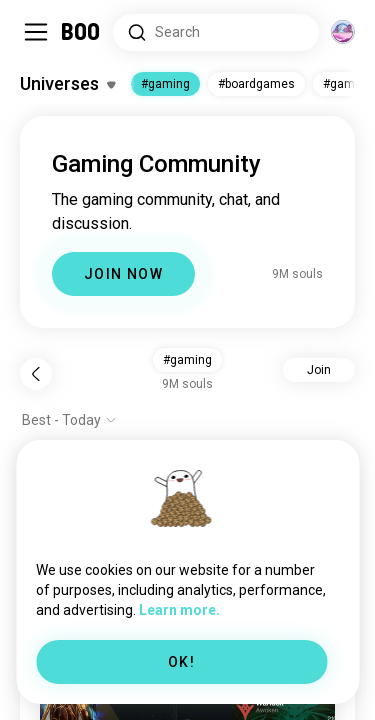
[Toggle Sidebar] (36, 32)
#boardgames (256, 84)
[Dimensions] (343, 32)
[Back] (36, 374)
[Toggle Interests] (67, 84)
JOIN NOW (123, 274)
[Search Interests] (216, 32)
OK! (181, 662)
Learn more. (179, 610)
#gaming (165, 84)
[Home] (81, 32)
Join (319, 370)
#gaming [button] (187, 360)
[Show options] (69, 420)
